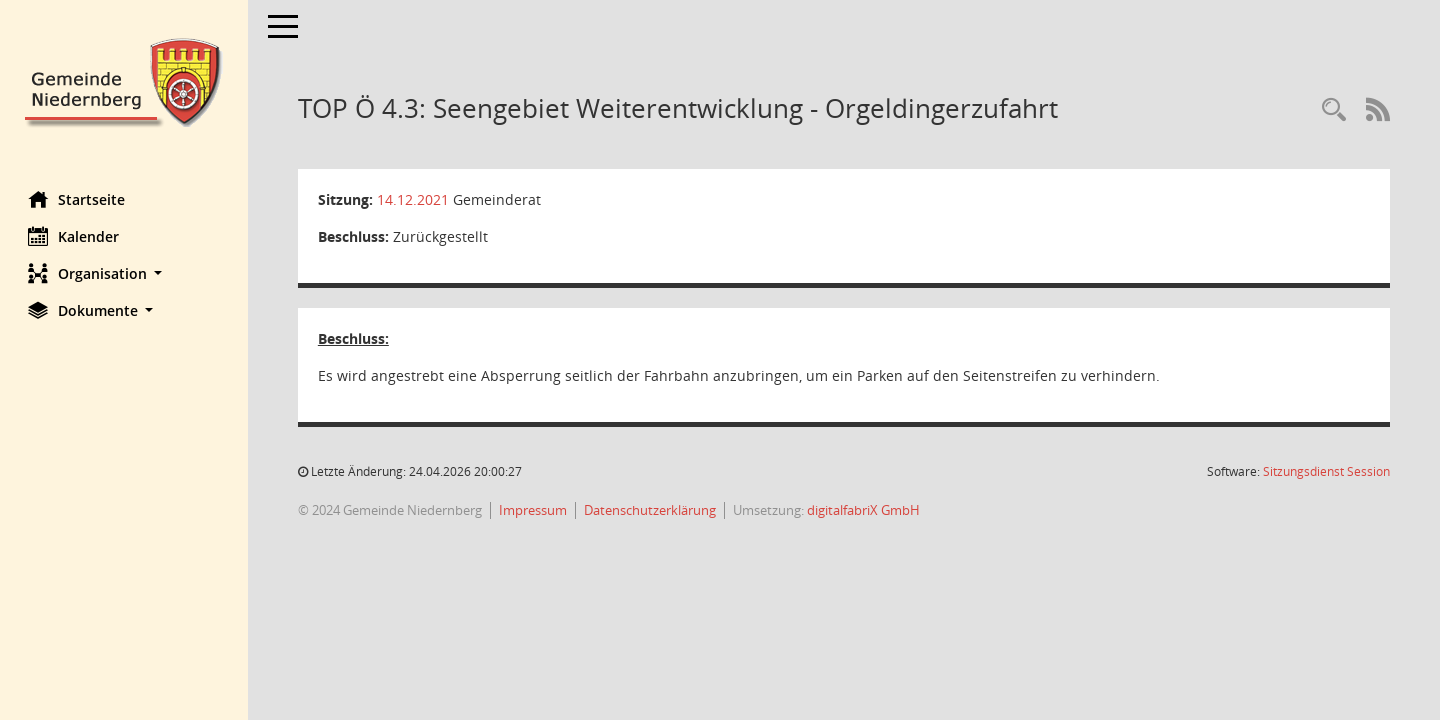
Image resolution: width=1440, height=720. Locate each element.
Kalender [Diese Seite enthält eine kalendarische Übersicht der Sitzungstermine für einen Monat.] (75, 236)
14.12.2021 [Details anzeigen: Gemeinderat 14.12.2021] (415, 199)
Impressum (535, 510)
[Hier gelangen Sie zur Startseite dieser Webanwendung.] (125, 80)
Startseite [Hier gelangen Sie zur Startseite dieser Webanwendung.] (78, 199)
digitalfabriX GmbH (865, 510)
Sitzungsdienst (1326, 471)
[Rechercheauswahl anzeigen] (1334, 110)
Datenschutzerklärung (652, 510)
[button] (125, 273)
